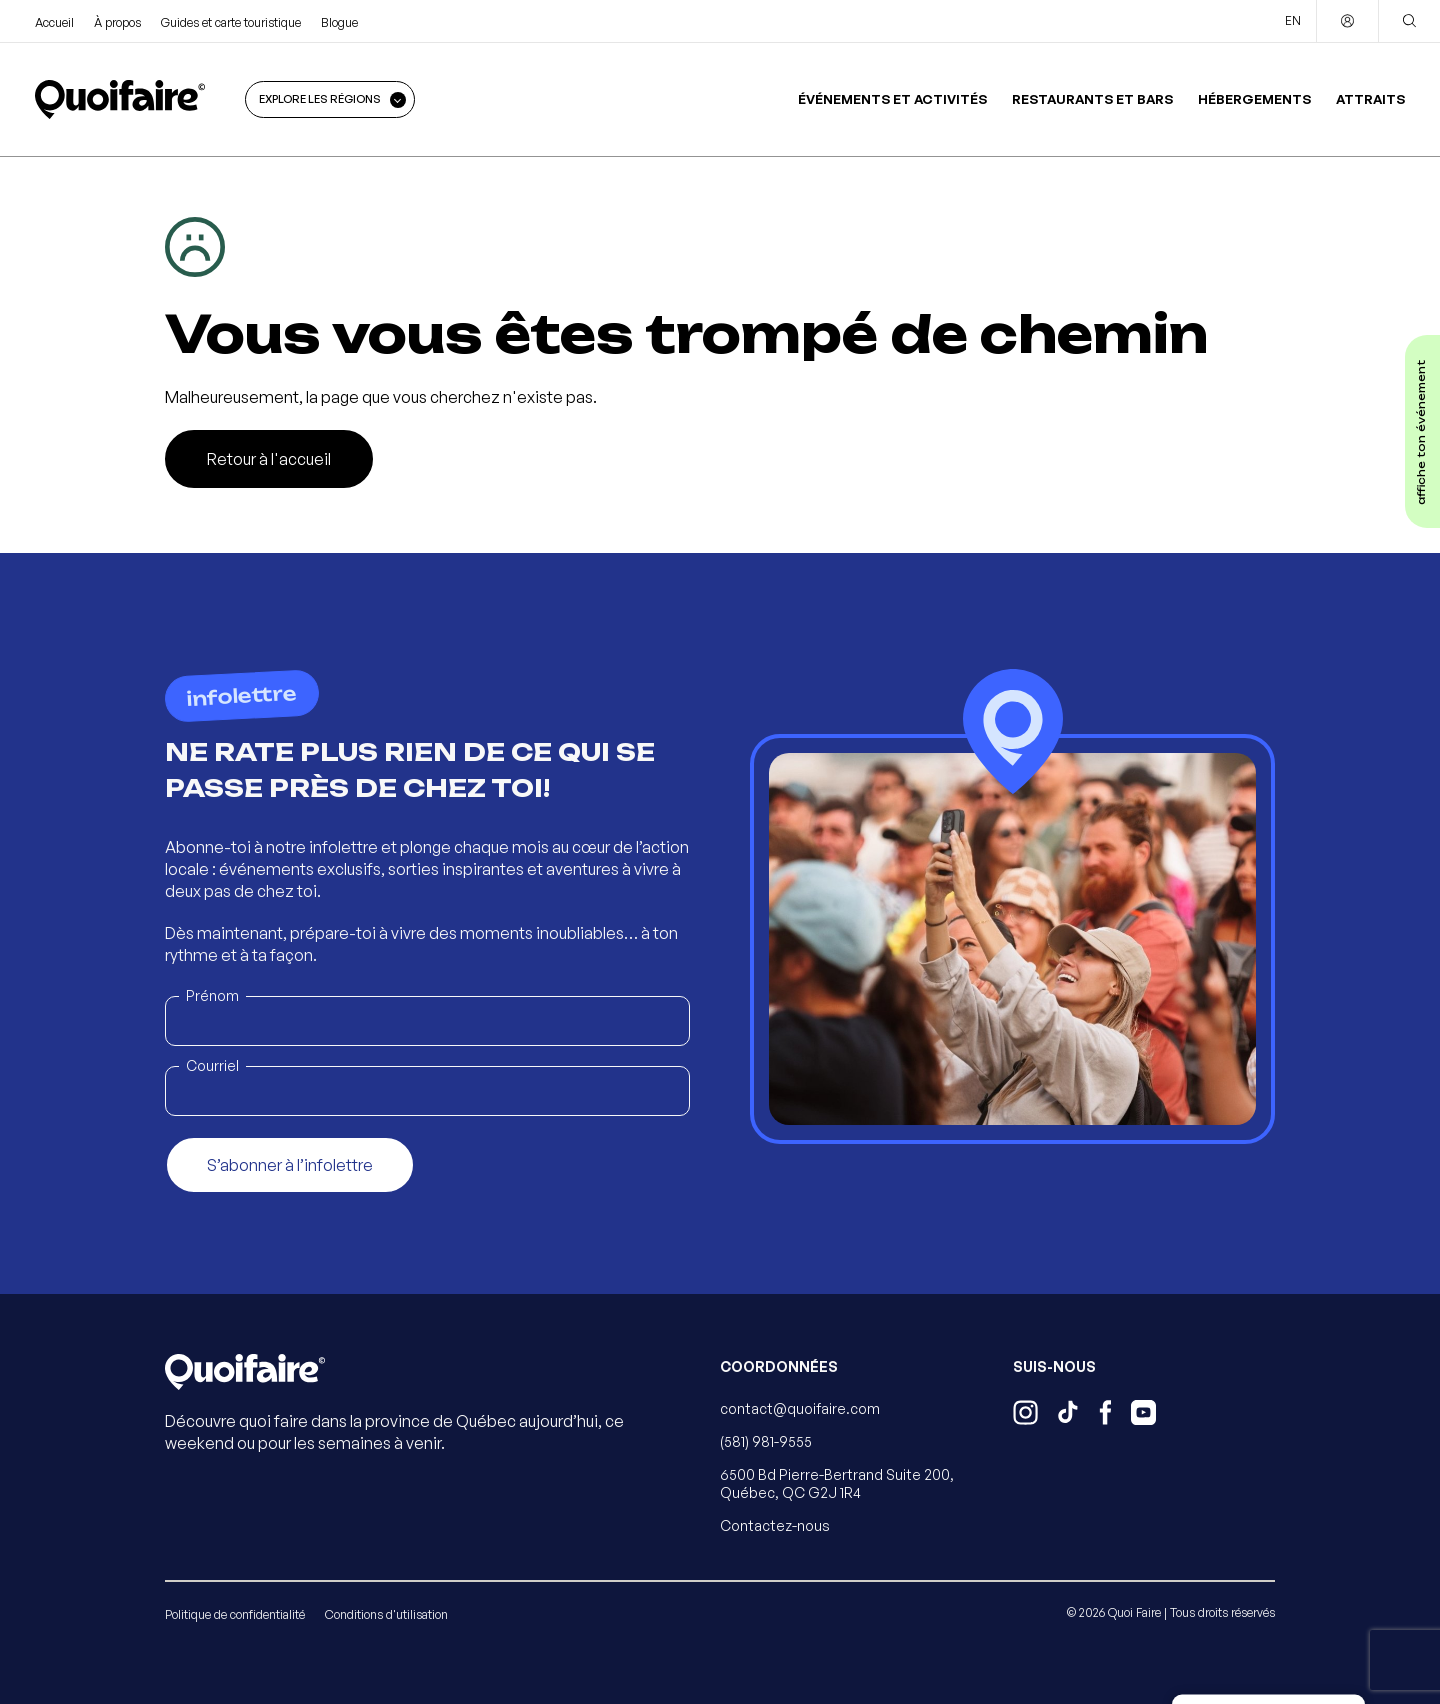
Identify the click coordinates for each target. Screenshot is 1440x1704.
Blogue (339, 22)
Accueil (54, 22)
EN (1293, 20)
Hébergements (1254, 99)
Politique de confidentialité (235, 1614)
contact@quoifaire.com (800, 1408)
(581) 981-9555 (766, 1441)
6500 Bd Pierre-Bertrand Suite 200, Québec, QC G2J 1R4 (837, 1483)
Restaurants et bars (1092, 99)
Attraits (1370, 99)
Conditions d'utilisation (386, 1614)
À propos (117, 22)
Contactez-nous (775, 1525)
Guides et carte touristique (231, 22)
